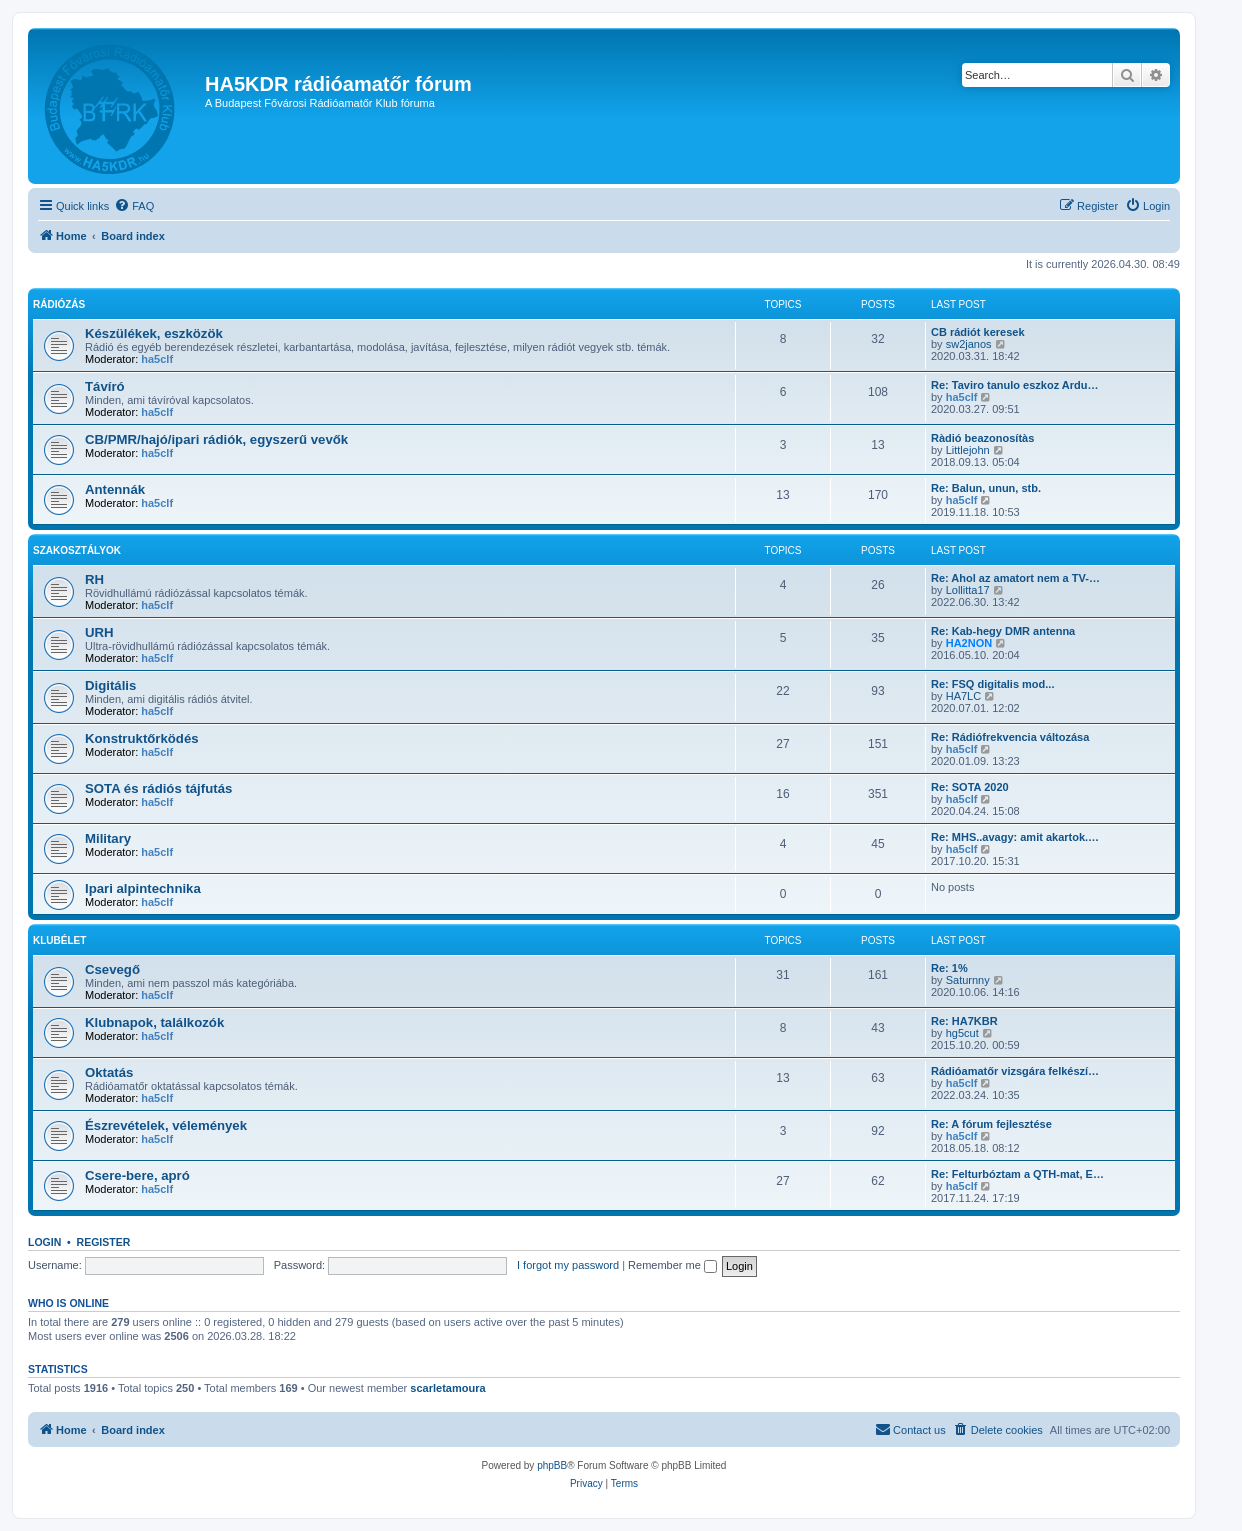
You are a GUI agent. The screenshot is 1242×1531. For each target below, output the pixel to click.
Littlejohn (968, 450)
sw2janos (969, 344)
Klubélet (59, 940)
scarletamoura (447, 1388)
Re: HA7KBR (964, 1021)
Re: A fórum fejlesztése (991, 1124)
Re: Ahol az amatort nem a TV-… (1015, 578)
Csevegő (112, 969)
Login (44, 1242)
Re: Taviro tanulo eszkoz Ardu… (1014, 385)
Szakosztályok (77, 550)
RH (94, 579)
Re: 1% (949, 968)
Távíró (105, 386)
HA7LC (963, 696)
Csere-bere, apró (137, 1175)
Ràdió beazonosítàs (982, 438)
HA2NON (969, 643)
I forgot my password (568, 1265)
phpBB (552, 1465)
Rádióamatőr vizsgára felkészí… (1015, 1071)
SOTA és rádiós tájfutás (158, 788)
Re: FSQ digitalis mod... (992, 684)
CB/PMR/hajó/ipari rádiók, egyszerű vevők (216, 439)
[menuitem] (134, 206)
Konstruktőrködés (142, 738)
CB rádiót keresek (978, 332)
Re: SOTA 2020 (970, 787)
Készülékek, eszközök (154, 333)
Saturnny (968, 980)
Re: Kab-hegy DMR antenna (1003, 631)
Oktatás (109, 1072)
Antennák (115, 489)
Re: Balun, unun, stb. (986, 488)
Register (104, 1242)
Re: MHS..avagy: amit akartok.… (1015, 837)
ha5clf (157, 359)
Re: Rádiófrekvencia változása (1010, 737)
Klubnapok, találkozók (154, 1022)
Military (108, 838)
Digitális (110, 685)
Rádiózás (59, 304)
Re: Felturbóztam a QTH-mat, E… (1017, 1174)
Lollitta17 (968, 590)
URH (99, 632)
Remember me (672, 1265)
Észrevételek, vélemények (166, 1125)
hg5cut (962, 1033)
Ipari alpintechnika (143, 888)
